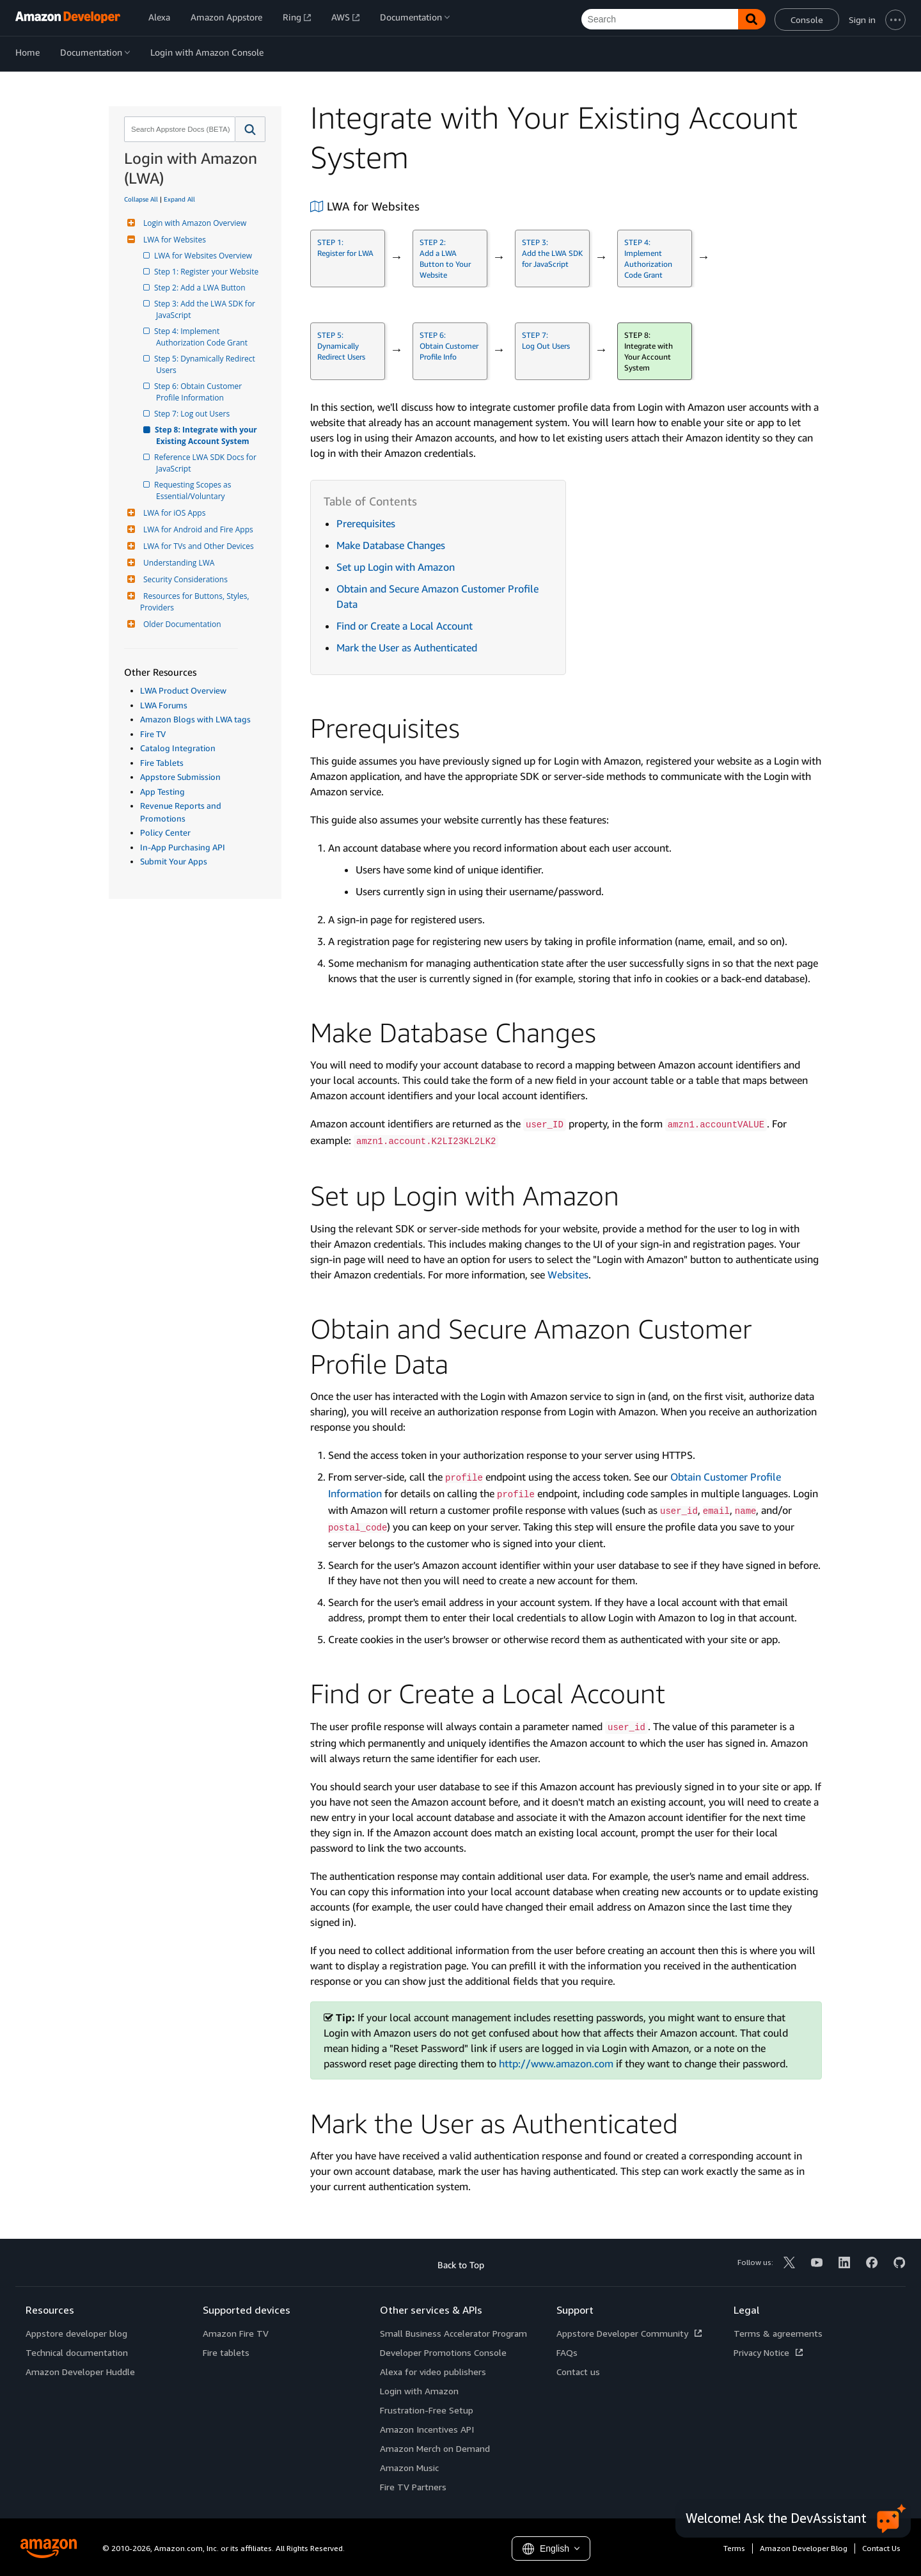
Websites (567, 1274)
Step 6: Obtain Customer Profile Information (200, 392)
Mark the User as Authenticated (406, 647)
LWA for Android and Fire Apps (196, 529)
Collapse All (141, 199)
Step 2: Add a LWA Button (201, 287)
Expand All (179, 199)
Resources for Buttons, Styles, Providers (195, 602)
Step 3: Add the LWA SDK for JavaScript (206, 309)
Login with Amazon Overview (193, 223)
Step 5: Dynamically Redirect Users (206, 364)
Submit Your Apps (173, 861)
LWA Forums (163, 705)
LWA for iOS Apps (172, 512)
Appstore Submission (180, 777)
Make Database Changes (390, 545)
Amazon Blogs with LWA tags (195, 719)
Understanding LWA (177, 562)
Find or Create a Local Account (404, 625)
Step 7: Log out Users (193, 413)
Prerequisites (365, 523)
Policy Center (165, 832)
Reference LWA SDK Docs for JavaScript (207, 463)
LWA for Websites (173, 239)
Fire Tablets (162, 763)
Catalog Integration (178, 748)
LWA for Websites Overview (204, 255)
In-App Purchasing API (182, 847)
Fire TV (153, 734)
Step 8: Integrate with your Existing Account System (207, 435)
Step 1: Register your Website (207, 271)
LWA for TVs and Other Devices (197, 546)
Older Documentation (180, 624)
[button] (250, 129)
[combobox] (178, 129)
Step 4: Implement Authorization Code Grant (202, 337)
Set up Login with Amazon (395, 567)
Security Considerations (184, 579)
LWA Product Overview (183, 690)
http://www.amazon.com (556, 2063)
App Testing (162, 791)
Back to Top (460, 2264)
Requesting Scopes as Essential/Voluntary (194, 490)
